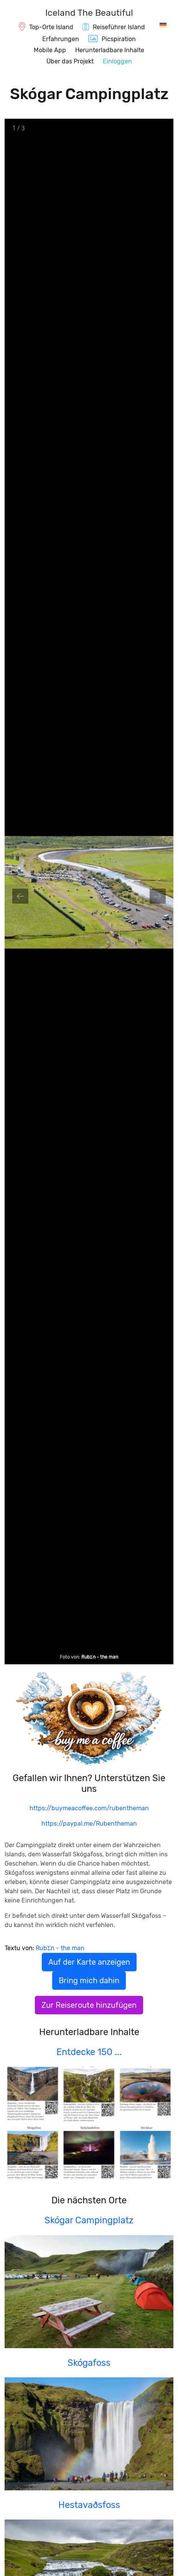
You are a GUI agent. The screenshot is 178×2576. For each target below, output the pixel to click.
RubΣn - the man (99, 1657)
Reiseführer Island (119, 27)
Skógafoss (89, 2362)
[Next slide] (158, 896)
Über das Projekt (70, 61)
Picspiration (119, 39)
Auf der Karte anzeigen (89, 1962)
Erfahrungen (60, 39)
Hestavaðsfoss (89, 2505)
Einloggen (117, 61)
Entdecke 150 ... (89, 2052)
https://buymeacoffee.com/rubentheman (89, 1808)
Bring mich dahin (89, 1980)
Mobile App (50, 50)
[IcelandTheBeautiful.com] (89, 13)
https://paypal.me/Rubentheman (89, 1823)
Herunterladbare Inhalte (109, 50)
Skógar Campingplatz (89, 2220)
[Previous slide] (20, 896)
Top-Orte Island (51, 27)
